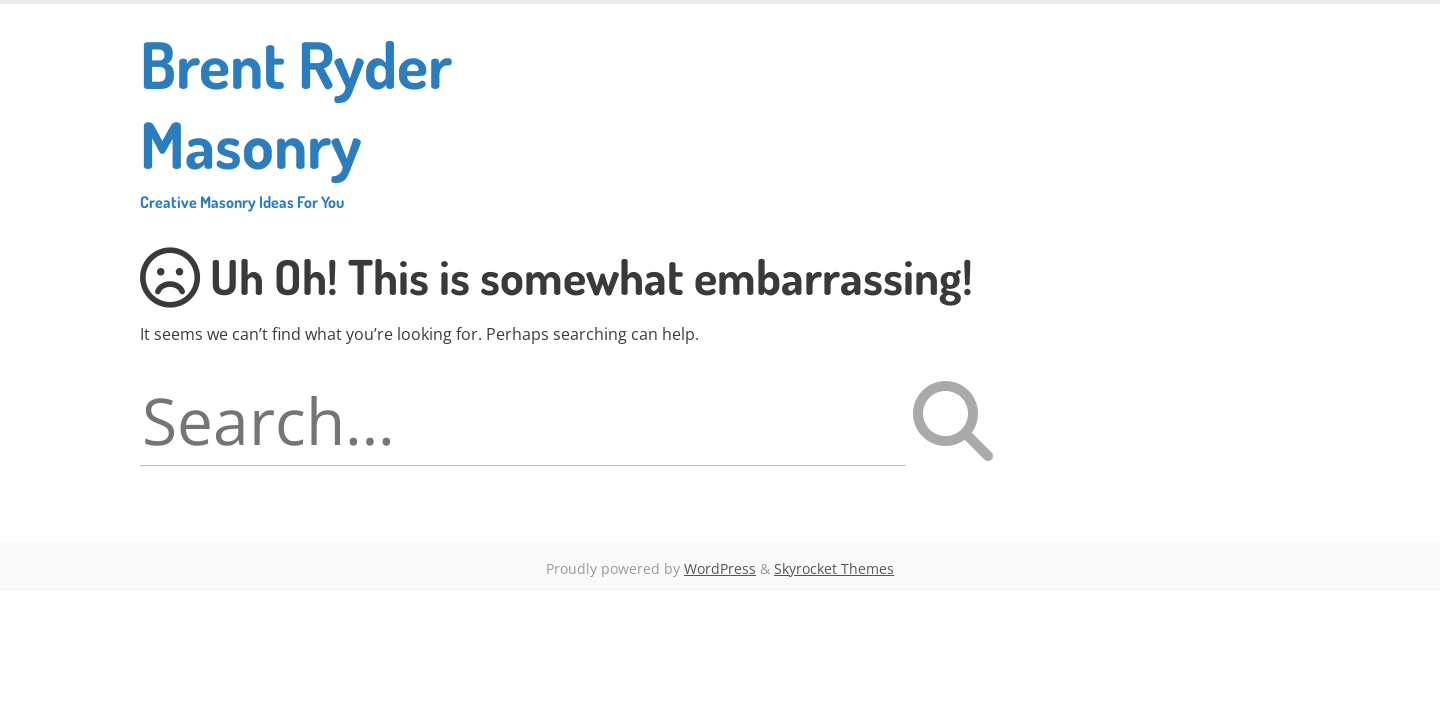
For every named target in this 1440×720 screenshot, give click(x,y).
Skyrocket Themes (834, 568)
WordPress (720, 568)
